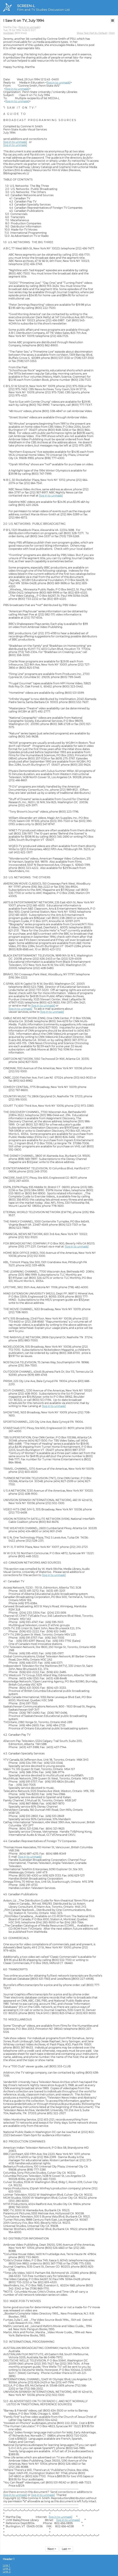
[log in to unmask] (29, 27)
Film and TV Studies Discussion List (43, 10)
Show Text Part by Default (92, 33)
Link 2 (7, 2568)
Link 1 (6, 2565)
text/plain (8, 33)
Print (112, 33)
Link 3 (7, 2571)
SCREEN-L (26, 6)
